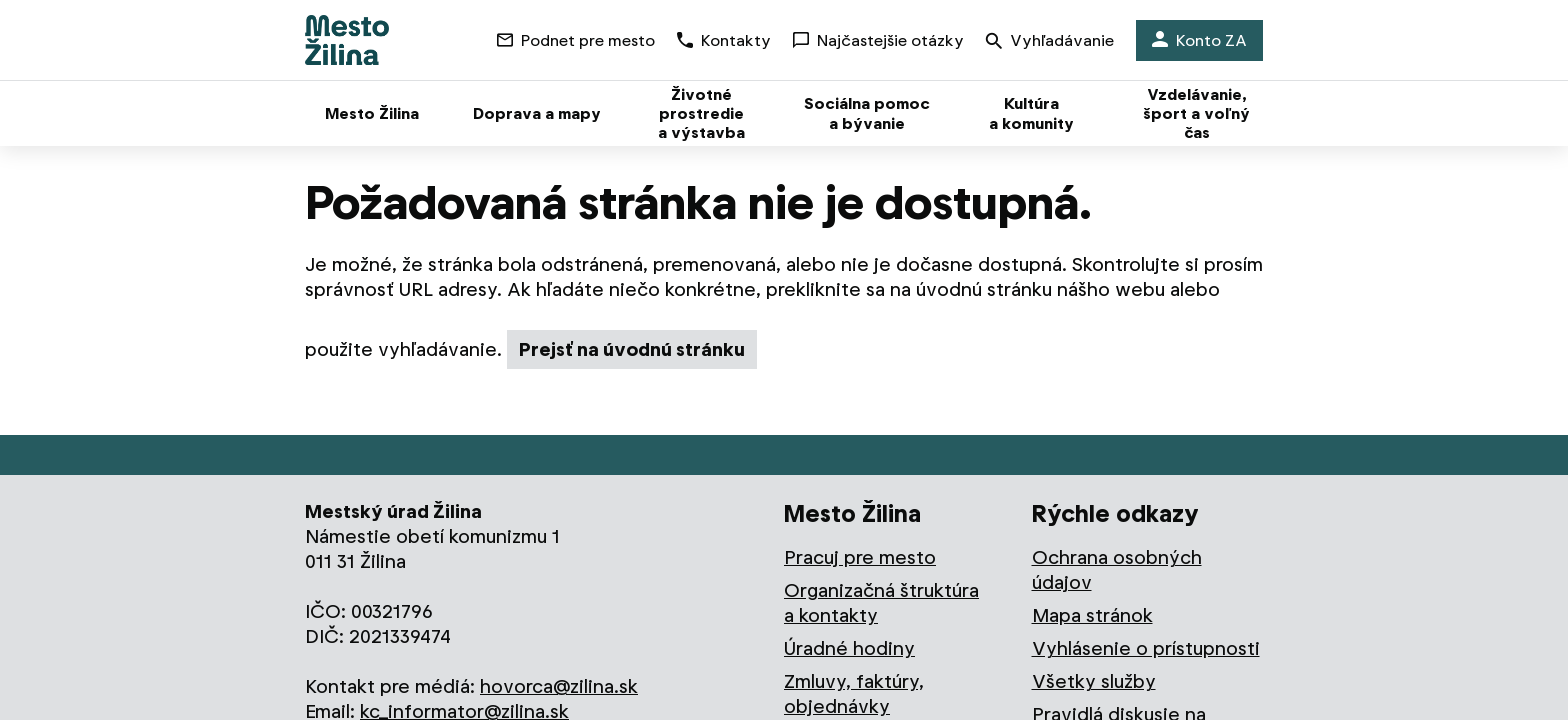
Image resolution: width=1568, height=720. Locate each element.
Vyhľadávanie (1050, 42)
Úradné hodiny (849, 648)
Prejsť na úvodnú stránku (632, 349)
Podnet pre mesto (576, 40)
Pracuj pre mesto (860, 557)
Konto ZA (1199, 40)
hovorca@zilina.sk (559, 686)
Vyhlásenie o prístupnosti (1146, 648)
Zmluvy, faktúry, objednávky (854, 694)
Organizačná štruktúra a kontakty (881, 603)
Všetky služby (1094, 681)
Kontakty (724, 40)
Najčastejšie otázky (878, 40)
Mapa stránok (1092, 615)
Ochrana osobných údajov (1117, 570)
